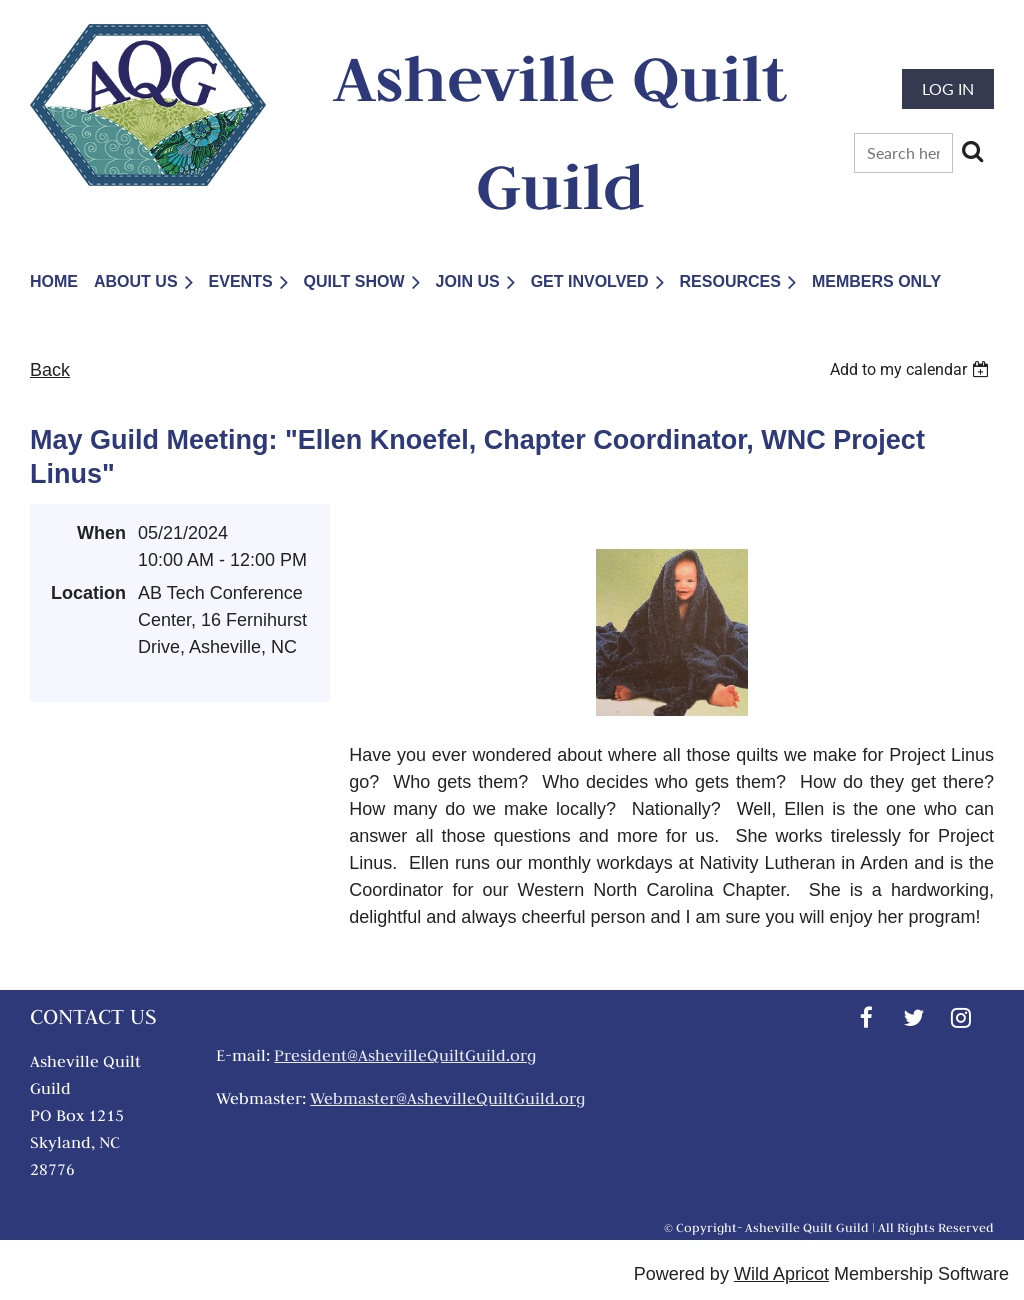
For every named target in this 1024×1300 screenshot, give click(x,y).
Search (972, 151)
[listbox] (912, 369)
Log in (948, 88)
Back (50, 370)
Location (88, 593)
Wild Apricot (781, 1274)
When (101, 533)
